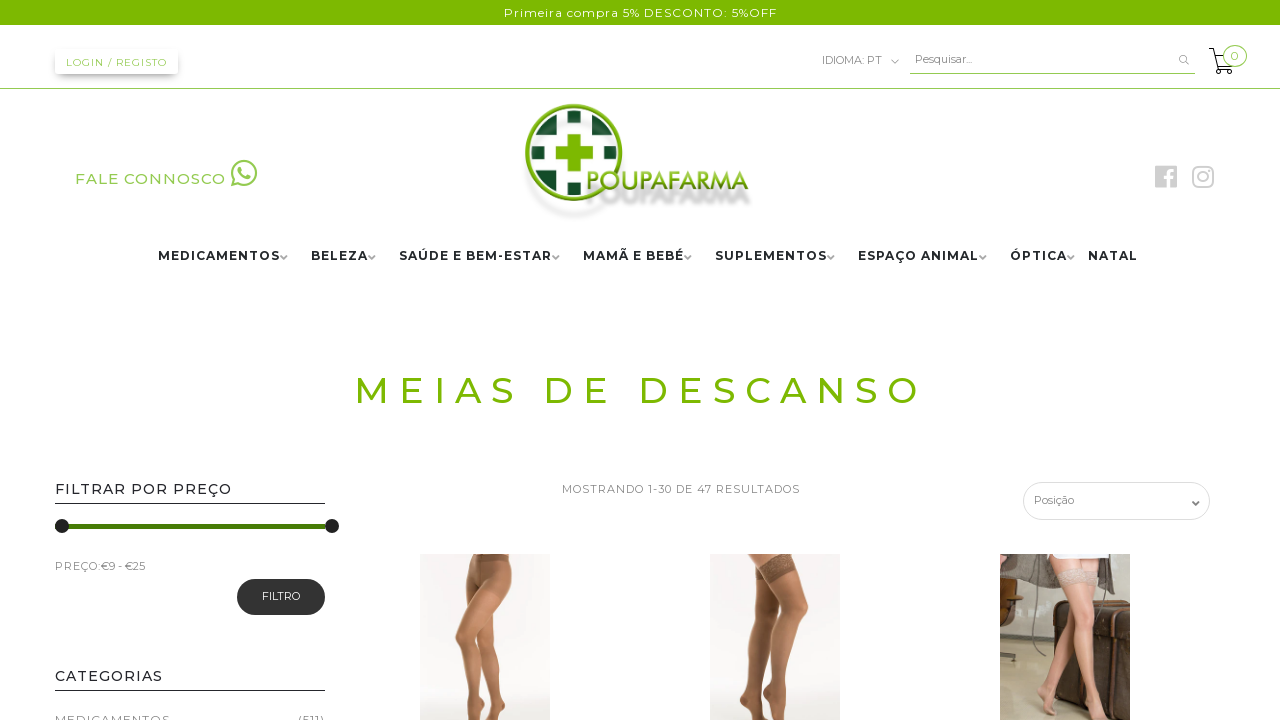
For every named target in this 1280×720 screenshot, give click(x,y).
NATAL (1113, 256)
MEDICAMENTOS (219, 256)
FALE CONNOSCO (166, 178)
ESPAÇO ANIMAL (918, 256)
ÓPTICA (1038, 256)
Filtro (281, 596)
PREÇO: (78, 566)
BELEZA (339, 256)
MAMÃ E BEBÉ (633, 256)
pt (861, 61)
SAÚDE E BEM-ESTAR (475, 256)
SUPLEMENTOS (771, 256)
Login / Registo (116, 62)
